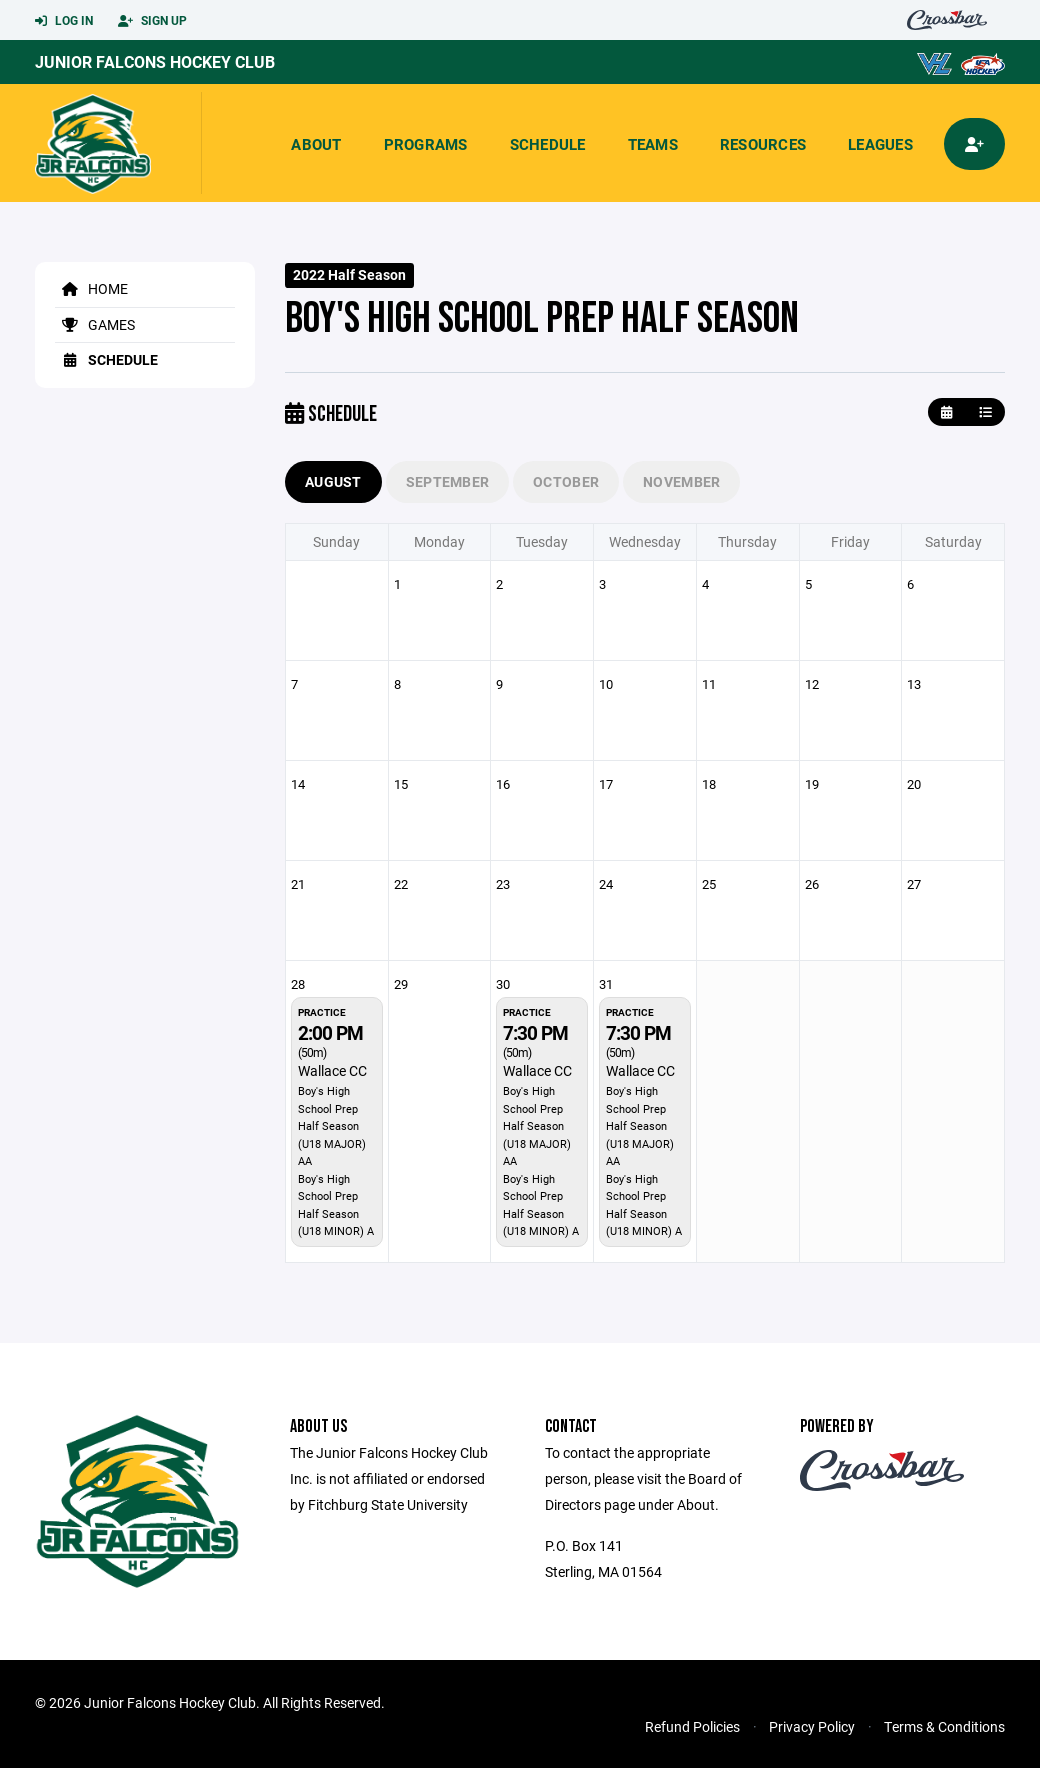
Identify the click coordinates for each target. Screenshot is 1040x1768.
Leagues (880, 144)
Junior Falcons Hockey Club (155, 61)
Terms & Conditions (944, 1726)
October (566, 481)
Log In (64, 21)
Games (95, 324)
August (333, 481)
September (448, 481)
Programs (426, 144)
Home (91, 288)
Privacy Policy (812, 1726)
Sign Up (152, 21)
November (681, 481)
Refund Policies (692, 1726)
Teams (653, 144)
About (316, 144)
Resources (763, 144)
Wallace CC (332, 1070)
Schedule (548, 144)
